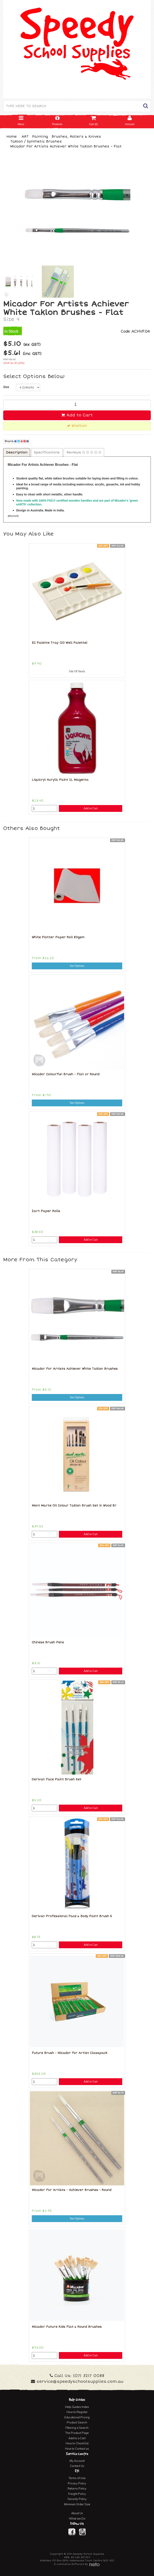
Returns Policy (77, 2488)
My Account (77, 2460)
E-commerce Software (69, 2564)
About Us (77, 2513)
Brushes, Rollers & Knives (76, 136)
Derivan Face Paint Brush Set (56, 1779)
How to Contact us (77, 2448)
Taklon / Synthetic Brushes (36, 141)
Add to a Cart (77, 2438)
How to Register (77, 2412)
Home (11, 136)
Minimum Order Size (77, 2504)
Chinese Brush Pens (48, 1642)
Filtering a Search (77, 2427)
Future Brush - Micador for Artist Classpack (69, 2053)
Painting (40, 136)
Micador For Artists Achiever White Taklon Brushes (75, 1369)
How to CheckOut (77, 2443)
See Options (77, 965)
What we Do (77, 2518)
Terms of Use (77, 2478)
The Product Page (77, 2433)
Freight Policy (77, 2493)
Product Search (77, 2422)
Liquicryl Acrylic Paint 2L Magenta (60, 780)
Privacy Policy (77, 2483)
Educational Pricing (77, 2417)
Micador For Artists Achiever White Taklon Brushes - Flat (66, 146)
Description (16, 452)
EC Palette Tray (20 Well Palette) (59, 643)
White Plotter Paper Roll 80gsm (58, 937)
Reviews (83, 452)
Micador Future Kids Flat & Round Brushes (67, 2327)
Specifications (47, 452)
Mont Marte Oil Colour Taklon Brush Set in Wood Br (74, 1505)
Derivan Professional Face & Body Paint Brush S (72, 1916)
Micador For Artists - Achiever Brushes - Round (71, 2190)
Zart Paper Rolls (46, 1211)
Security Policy (77, 2499)
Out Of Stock (77, 671)
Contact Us (77, 2466)
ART (25, 136)
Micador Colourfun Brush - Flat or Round (65, 1074)
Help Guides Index (77, 2407)
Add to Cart (77, 415)
